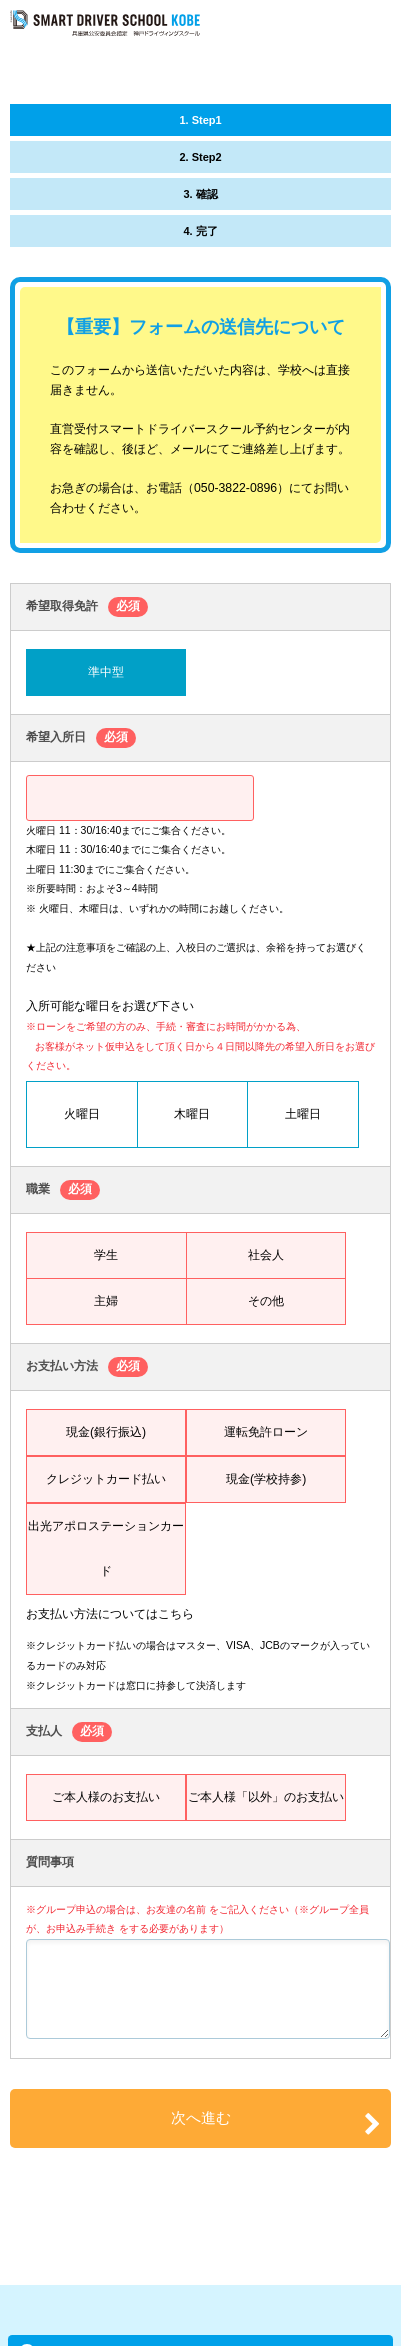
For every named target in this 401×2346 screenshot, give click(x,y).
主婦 (106, 1301)
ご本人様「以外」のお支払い (266, 1797)
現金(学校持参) (266, 1479)
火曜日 (82, 1114)
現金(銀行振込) (106, 1432)
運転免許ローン (266, 1432)
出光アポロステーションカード (106, 1548)
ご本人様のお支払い (106, 1797)
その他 (266, 1301)
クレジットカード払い (106, 1479)
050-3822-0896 (235, 488)
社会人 (266, 1255)
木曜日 (192, 1114)
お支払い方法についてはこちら (110, 1614)
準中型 (106, 672)
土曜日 (303, 1114)
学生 (106, 1255)
